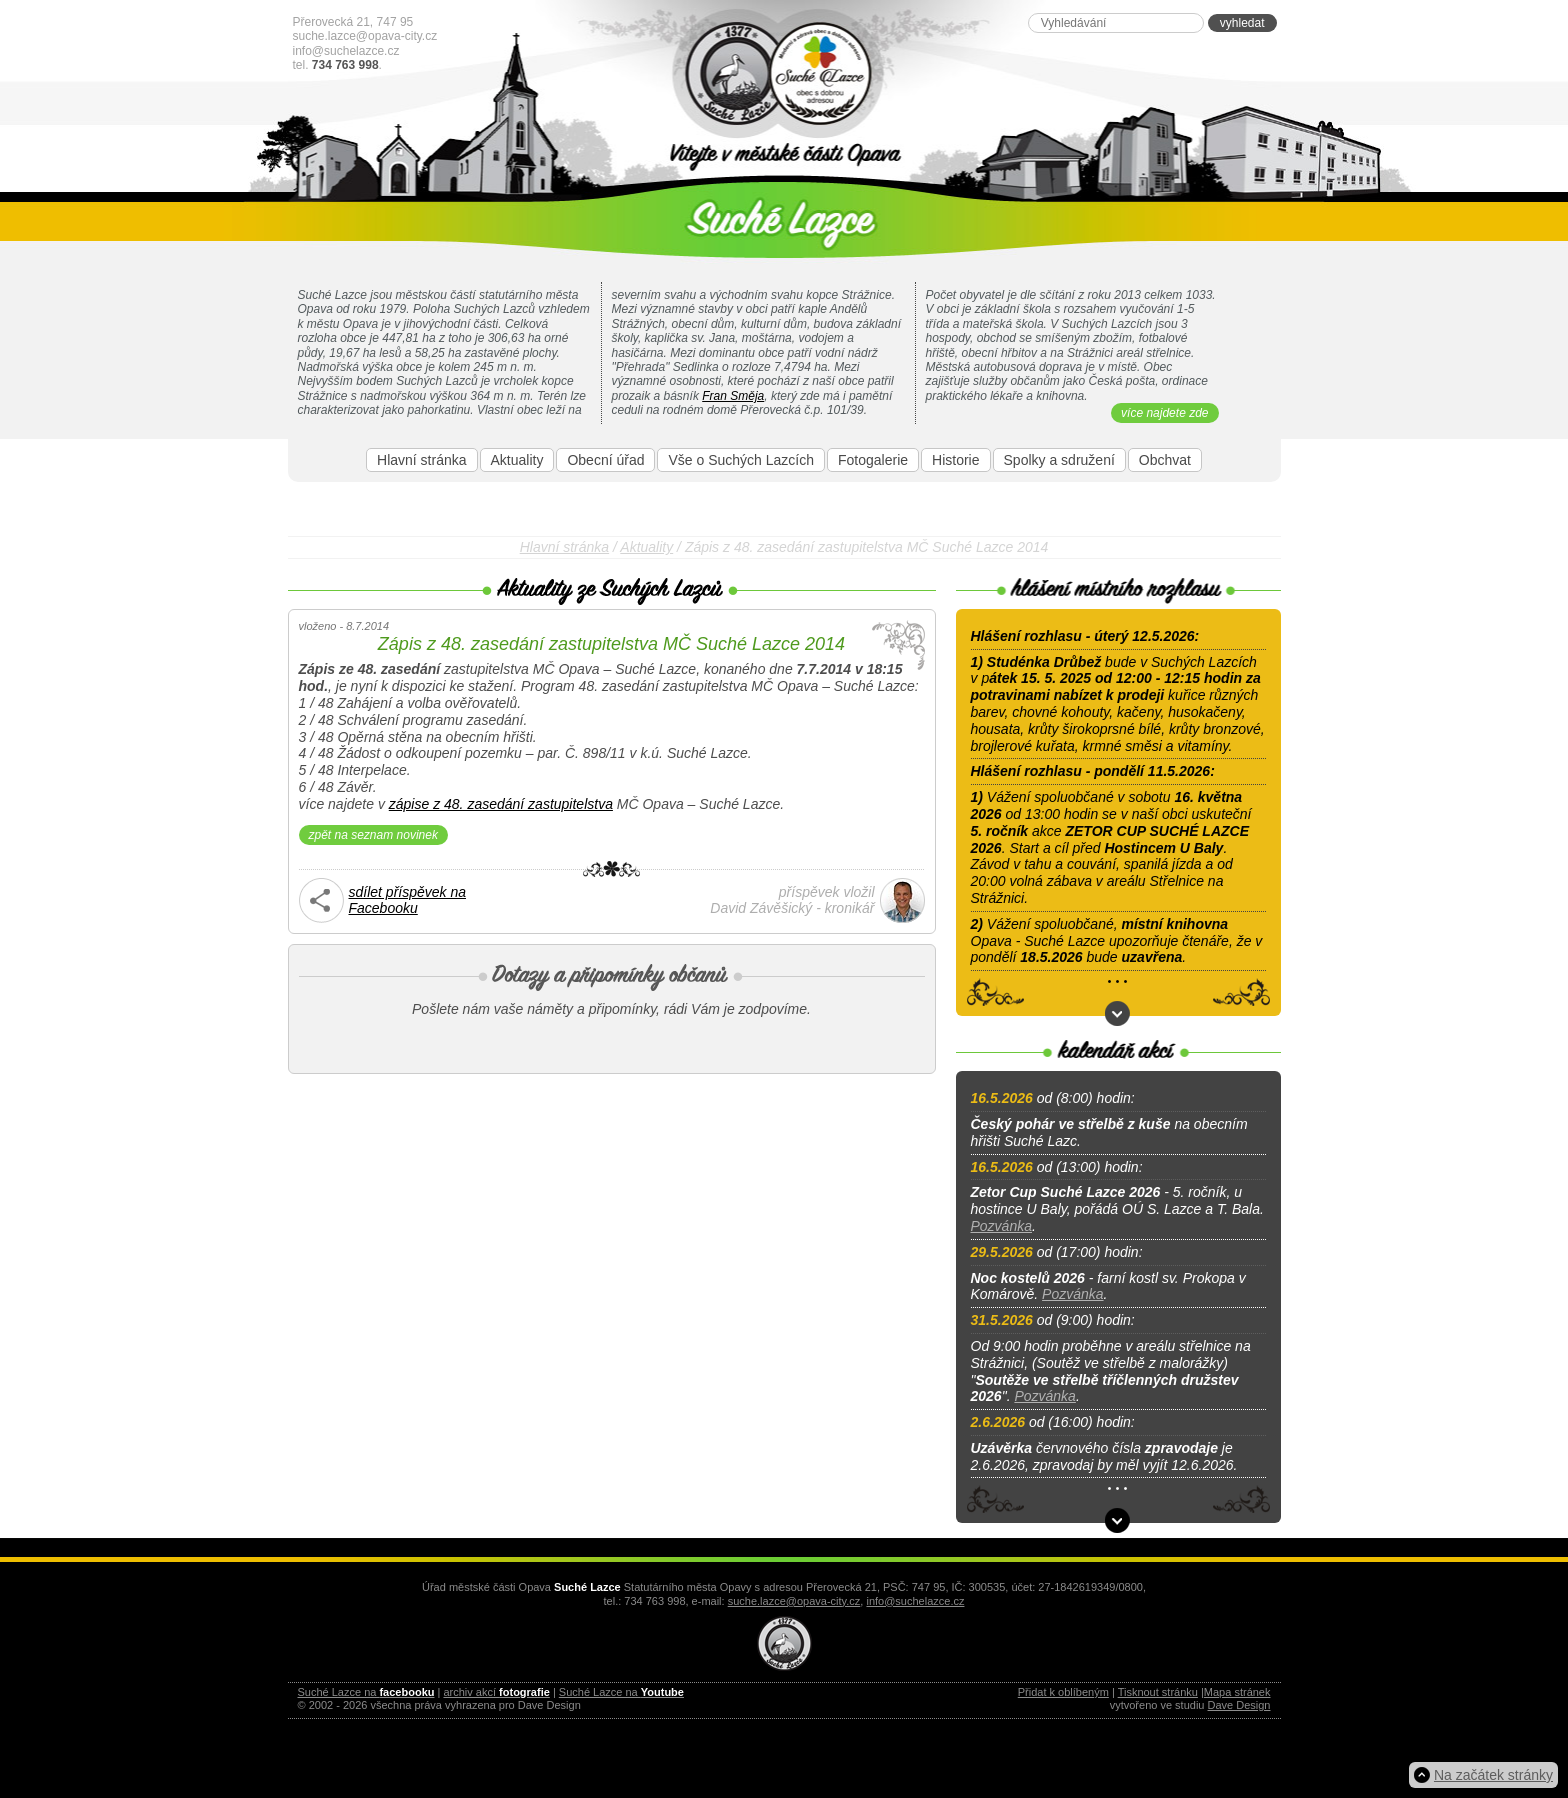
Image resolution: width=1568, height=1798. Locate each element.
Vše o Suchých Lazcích (741, 460)
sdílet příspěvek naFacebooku (408, 900)
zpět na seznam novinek (373, 835)
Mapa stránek (1237, 1692)
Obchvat (1165, 460)
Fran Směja (733, 396)
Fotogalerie (873, 460)
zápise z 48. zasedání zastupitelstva (501, 804)
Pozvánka (1001, 1226)
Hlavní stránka (421, 460)
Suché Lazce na (366, 1692)
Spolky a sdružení (1059, 460)
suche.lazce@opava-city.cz (365, 36)
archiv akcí (496, 1692)
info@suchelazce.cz (346, 51)
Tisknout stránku (1158, 1692)
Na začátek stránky (1493, 1775)
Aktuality (517, 460)
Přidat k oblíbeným (1063, 1692)
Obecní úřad (605, 460)
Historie (955, 460)
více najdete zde (1164, 413)
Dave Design (1239, 1705)
